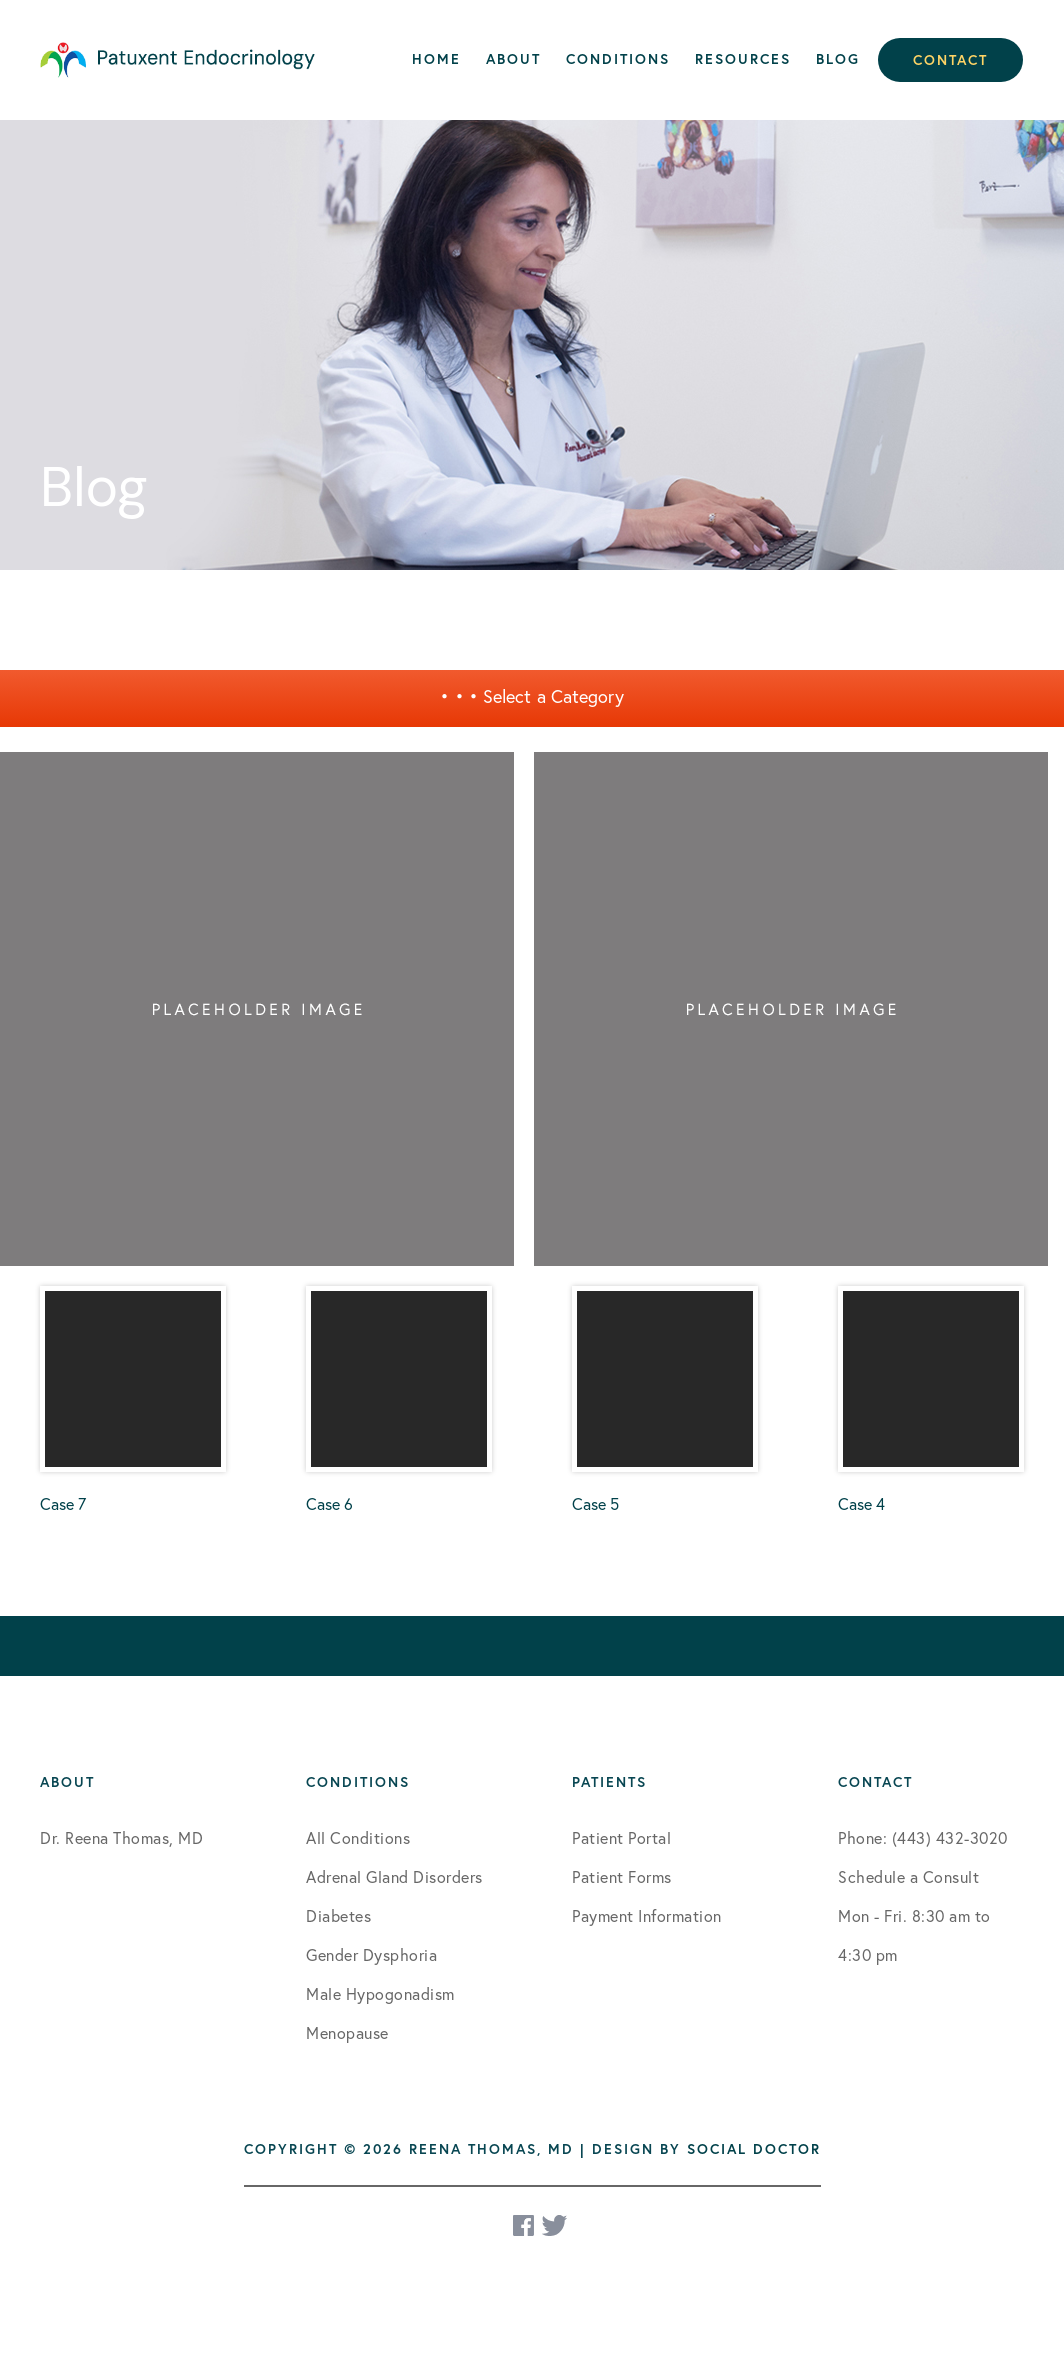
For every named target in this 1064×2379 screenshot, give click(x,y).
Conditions (618, 59)
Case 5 (665, 1400)
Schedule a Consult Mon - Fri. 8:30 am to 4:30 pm (914, 1915)
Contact (950, 60)
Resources (743, 59)
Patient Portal (621, 1837)
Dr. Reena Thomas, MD (121, 1837)
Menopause (347, 2032)
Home (436, 59)
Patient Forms (622, 1876)
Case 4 (931, 1400)
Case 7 (133, 1400)
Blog (838, 59)
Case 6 (399, 1400)
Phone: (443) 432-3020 (923, 1837)
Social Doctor (754, 2149)
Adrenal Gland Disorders (394, 1876)
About (513, 59)
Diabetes (338, 1915)
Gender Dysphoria (371, 1954)
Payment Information (647, 1915)
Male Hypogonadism (380, 1993)
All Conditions (358, 1837)
